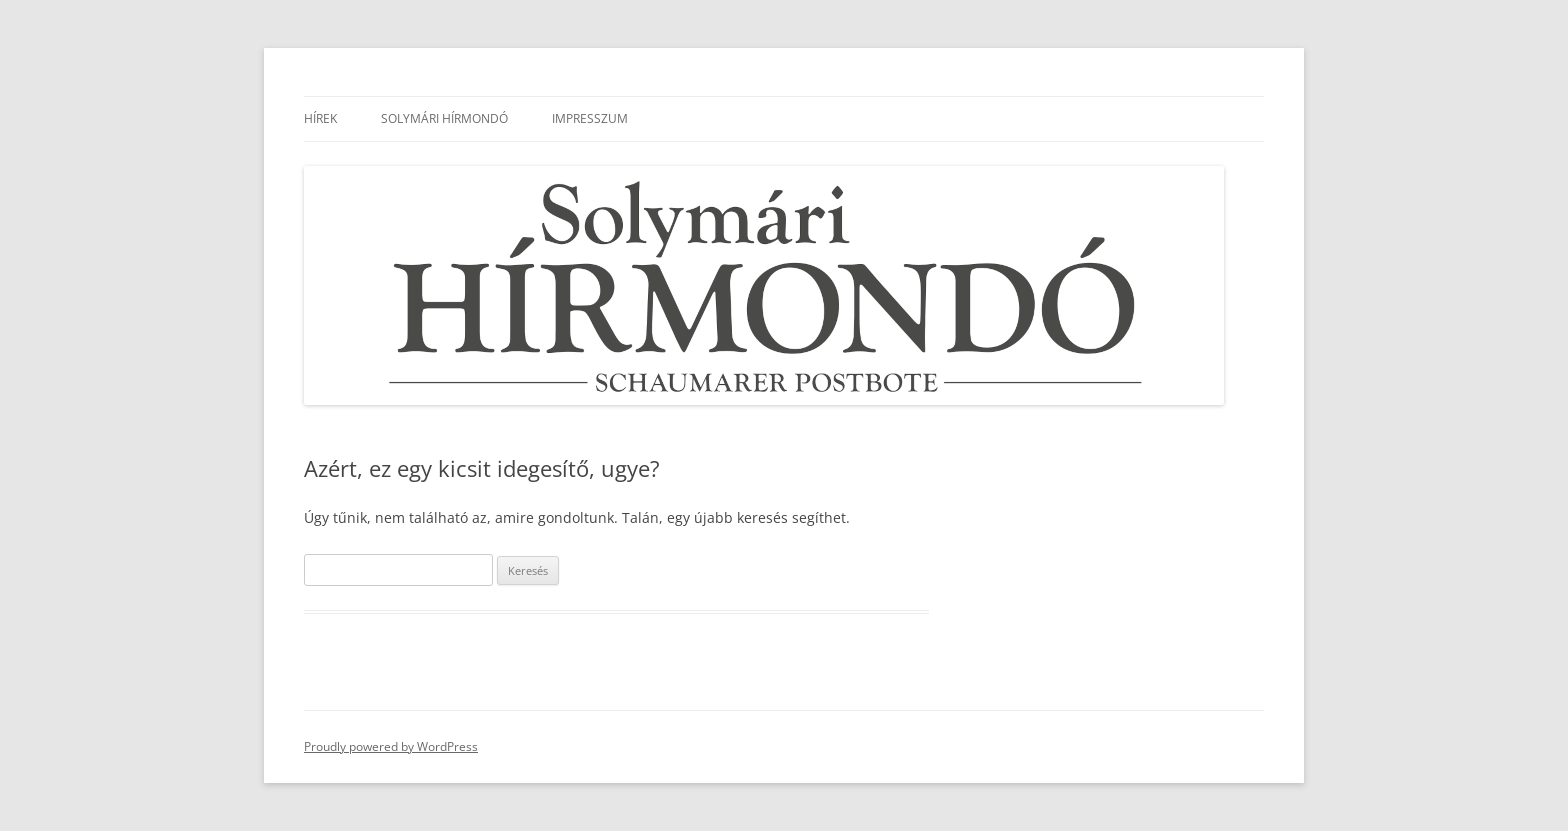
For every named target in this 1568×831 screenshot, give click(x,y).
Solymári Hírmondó (444, 118)
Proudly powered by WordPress (391, 746)
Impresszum (590, 118)
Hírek (320, 118)
